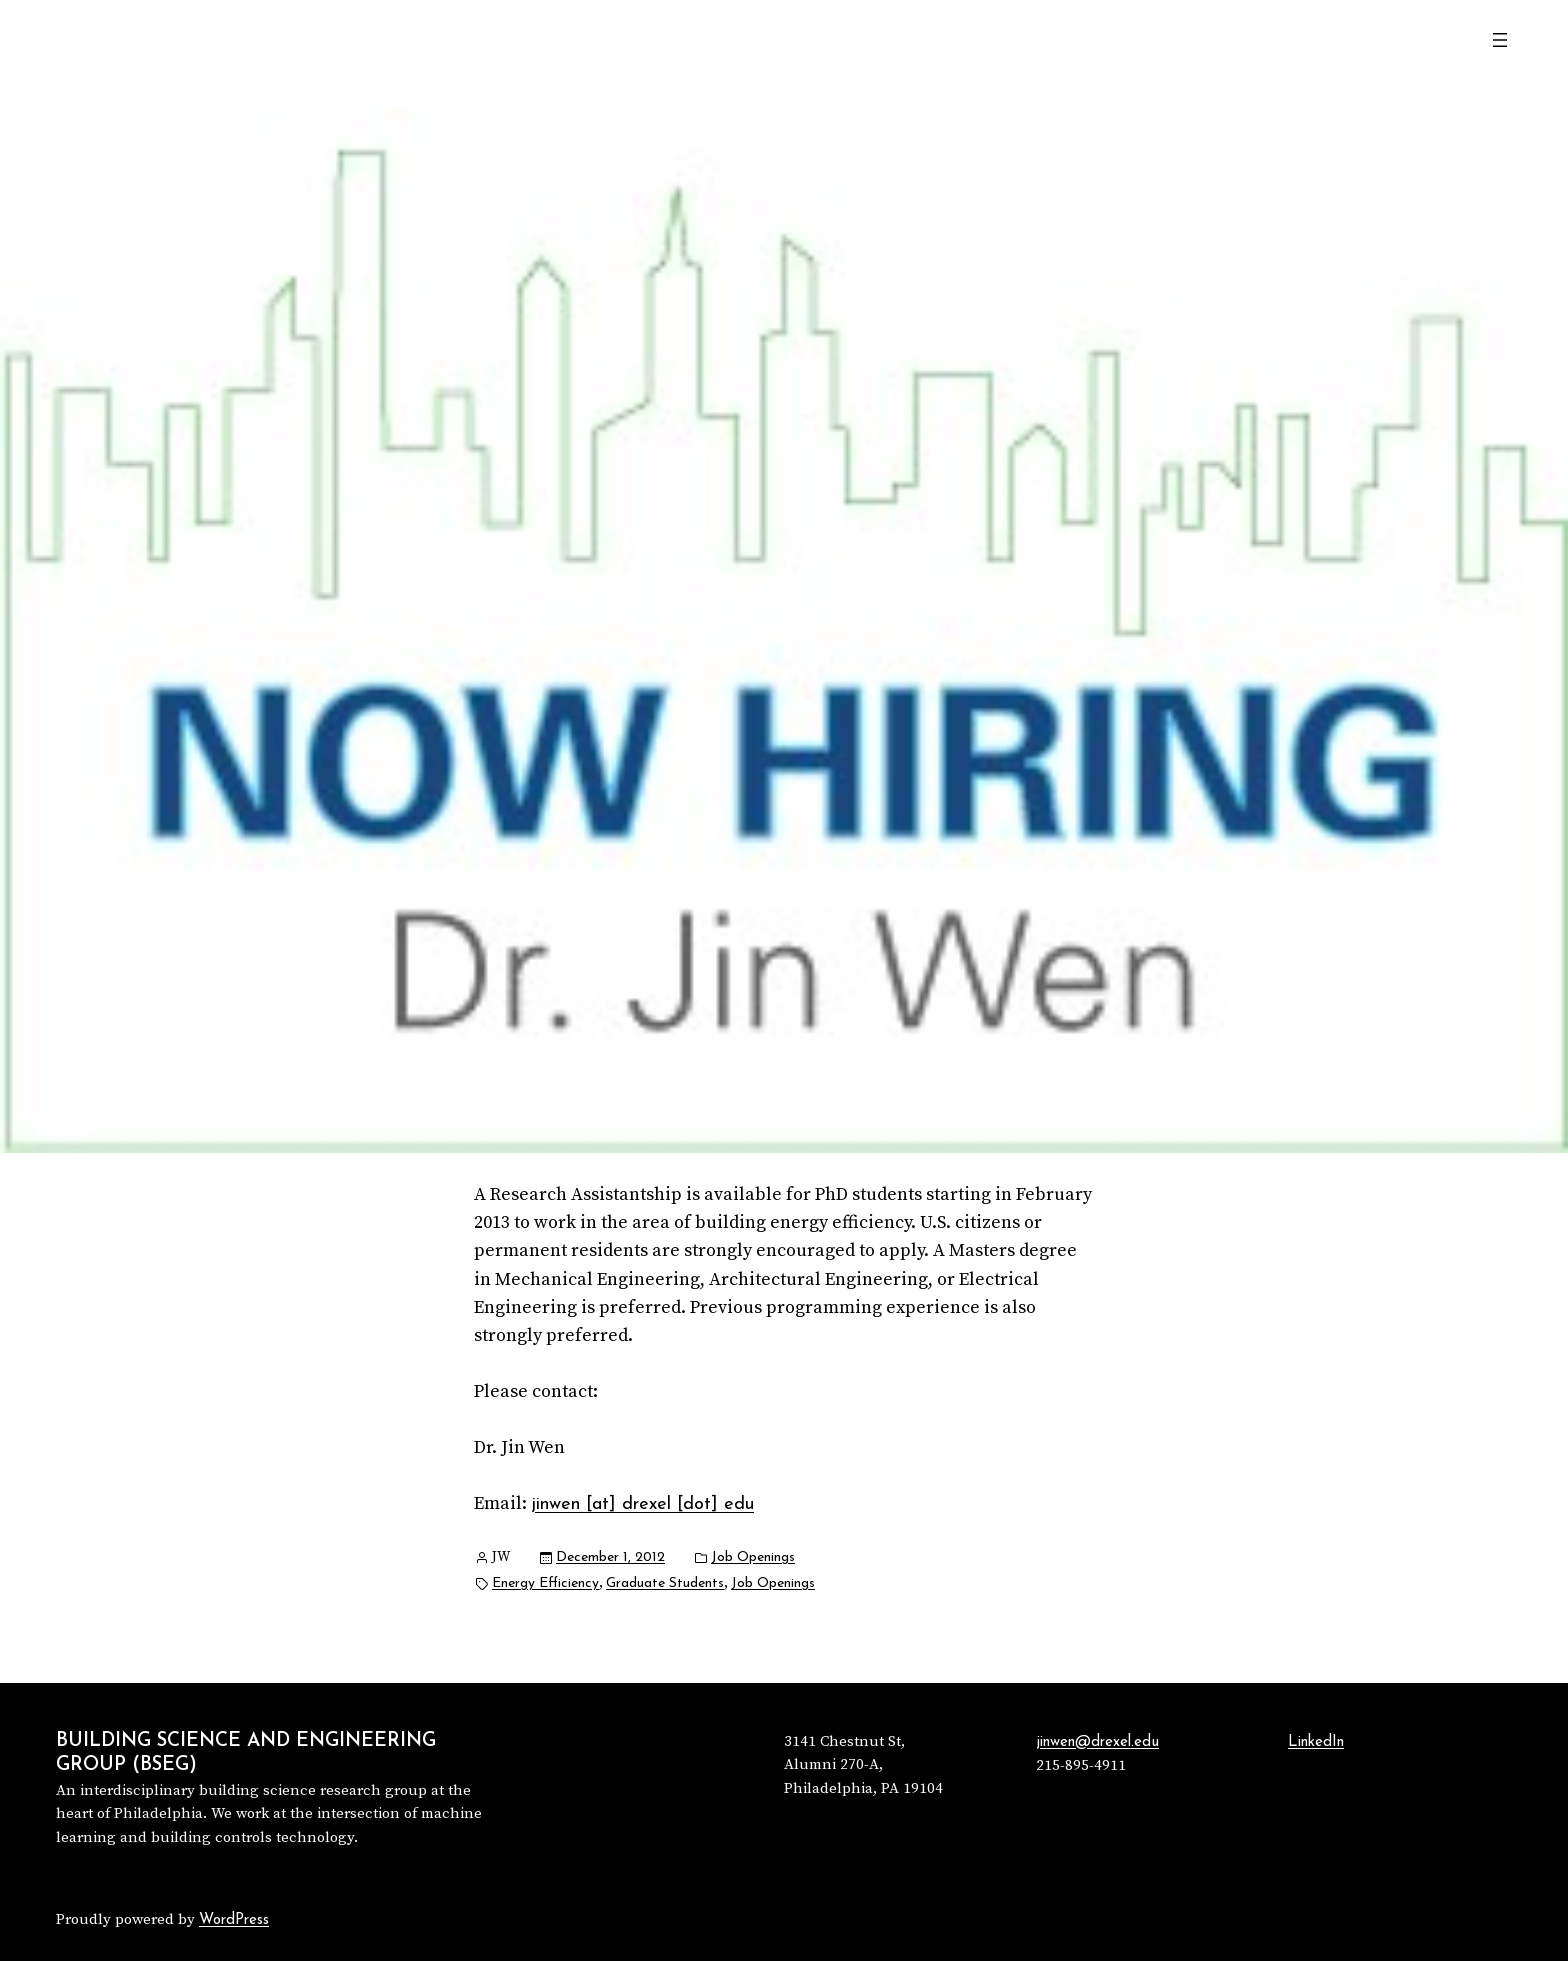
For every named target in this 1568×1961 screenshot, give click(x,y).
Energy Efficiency (545, 1583)
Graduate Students (665, 1583)
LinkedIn (1316, 1742)
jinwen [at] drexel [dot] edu (642, 1504)
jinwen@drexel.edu (1097, 1742)
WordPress (234, 1920)
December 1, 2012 (610, 1557)
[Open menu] (1500, 40)
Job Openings (753, 1557)
